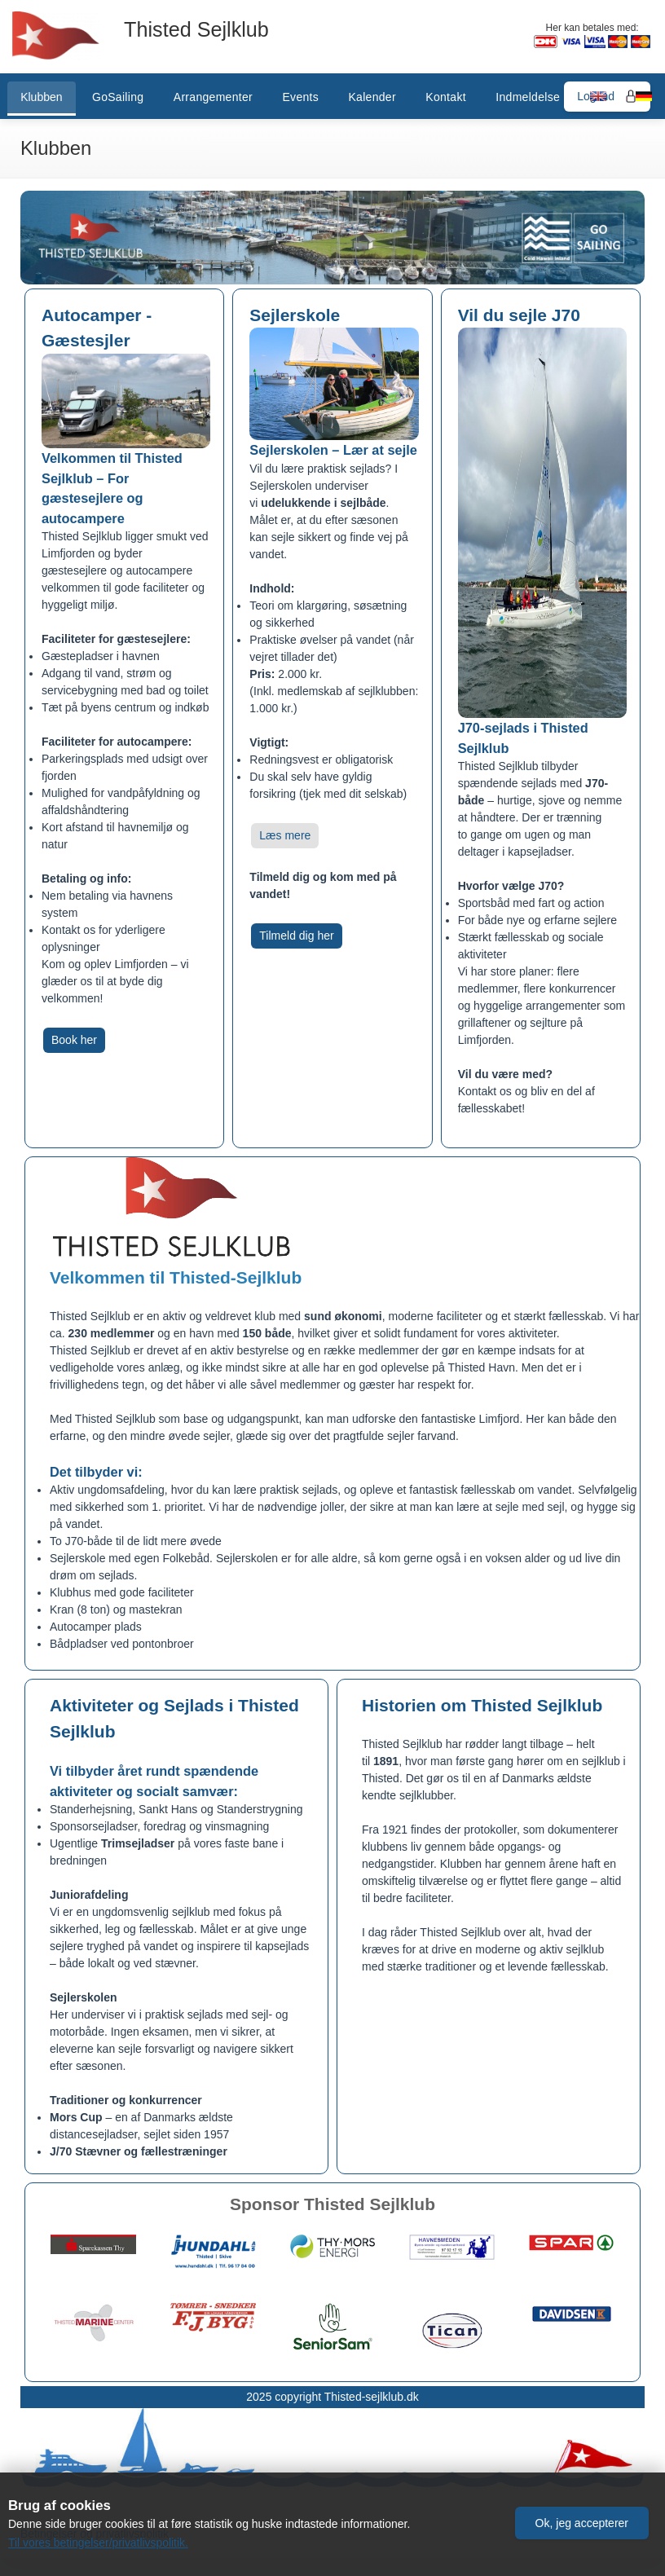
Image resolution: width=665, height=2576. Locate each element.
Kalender (371, 96)
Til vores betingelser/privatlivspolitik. (99, 2542)
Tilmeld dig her (296, 935)
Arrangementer (213, 96)
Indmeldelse (527, 96)
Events (300, 96)
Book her (74, 1039)
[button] (582, 2521)
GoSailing (117, 96)
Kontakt (445, 96)
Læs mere (284, 835)
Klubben (41, 96)
